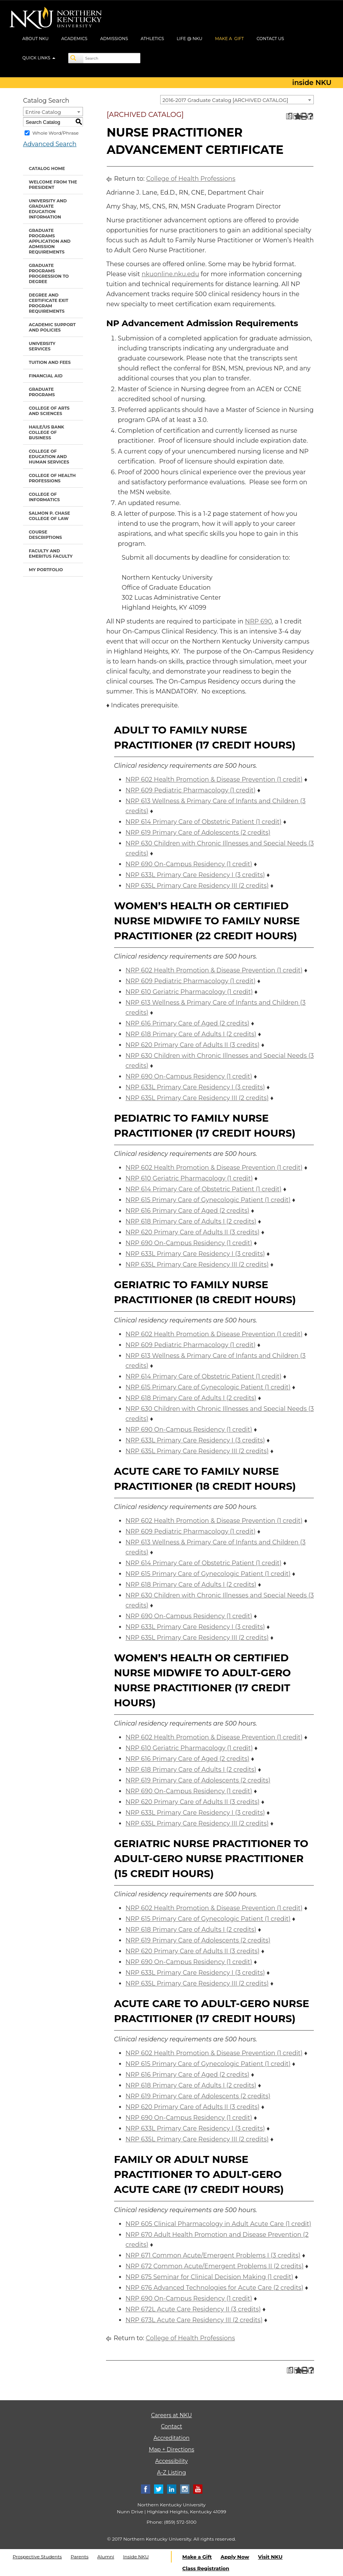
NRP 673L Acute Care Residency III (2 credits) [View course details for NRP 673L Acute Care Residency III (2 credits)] (194, 2320)
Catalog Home (47, 168)
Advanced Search (49, 144)
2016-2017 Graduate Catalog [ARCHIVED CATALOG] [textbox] (225, 100)
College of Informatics (44, 497)
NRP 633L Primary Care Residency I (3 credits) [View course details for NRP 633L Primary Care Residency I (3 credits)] (195, 875)
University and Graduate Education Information (48, 209)
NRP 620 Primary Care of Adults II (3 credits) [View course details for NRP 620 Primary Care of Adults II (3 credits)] (193, 1045)
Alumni (105, 2556)
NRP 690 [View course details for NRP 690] (258, 621)
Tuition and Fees (50, 362)
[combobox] (237, 99)
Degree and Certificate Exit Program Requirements (48, 303)
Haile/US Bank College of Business (46, 432)
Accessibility (171, 2461)
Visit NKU (270, 2557)
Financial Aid (46, 375)
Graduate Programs (42, 392)
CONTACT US (270, 38)
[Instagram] (184, 2489)
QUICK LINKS (38, 57)
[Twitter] (158, 2489)
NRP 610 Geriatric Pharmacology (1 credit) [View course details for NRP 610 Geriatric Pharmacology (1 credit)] (189, 991)
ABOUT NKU (35, 38)
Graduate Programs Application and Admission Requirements (50, 241)
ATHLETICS (152, 38)
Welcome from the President (53, 184)
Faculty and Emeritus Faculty (51, 553)
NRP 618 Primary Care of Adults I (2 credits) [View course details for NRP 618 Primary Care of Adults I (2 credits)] (191, 1034)
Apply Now (234, 2557)
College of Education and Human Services (49, 457)
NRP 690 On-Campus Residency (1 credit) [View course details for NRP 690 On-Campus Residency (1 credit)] (189, 864)
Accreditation (172, 2437)
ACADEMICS (74, 38)
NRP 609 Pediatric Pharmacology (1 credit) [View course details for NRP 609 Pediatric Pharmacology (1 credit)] (191, 790)
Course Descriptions (45, 534)
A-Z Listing (171, 2472)
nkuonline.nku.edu (170, 274)
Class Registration (205, 2568)
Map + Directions (171, 2449)
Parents (79, 2556)
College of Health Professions (52, 478)
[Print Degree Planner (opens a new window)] (289, 116)
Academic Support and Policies (52, 327)
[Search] (76, 58)
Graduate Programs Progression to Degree (49, 273)
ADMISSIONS (114, 38)
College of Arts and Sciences (49, 410)
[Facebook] (145, 2489)
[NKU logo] (56, 19)
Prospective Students (37, 2556)
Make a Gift (197, 2557)
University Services (42, 346)
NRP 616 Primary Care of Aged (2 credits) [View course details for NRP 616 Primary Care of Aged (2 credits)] (187, 1023)
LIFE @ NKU (189, 38)
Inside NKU (136, 2556)
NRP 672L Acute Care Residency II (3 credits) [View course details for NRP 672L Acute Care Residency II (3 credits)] (193, 2309)
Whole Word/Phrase (55, 133)
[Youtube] (197, 2489)
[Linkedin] (171, 2489)
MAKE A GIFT (229, 38)
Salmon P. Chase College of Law (49, 515)
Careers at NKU (171, 2415)
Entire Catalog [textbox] (43, 112)
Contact (171, 2426)
